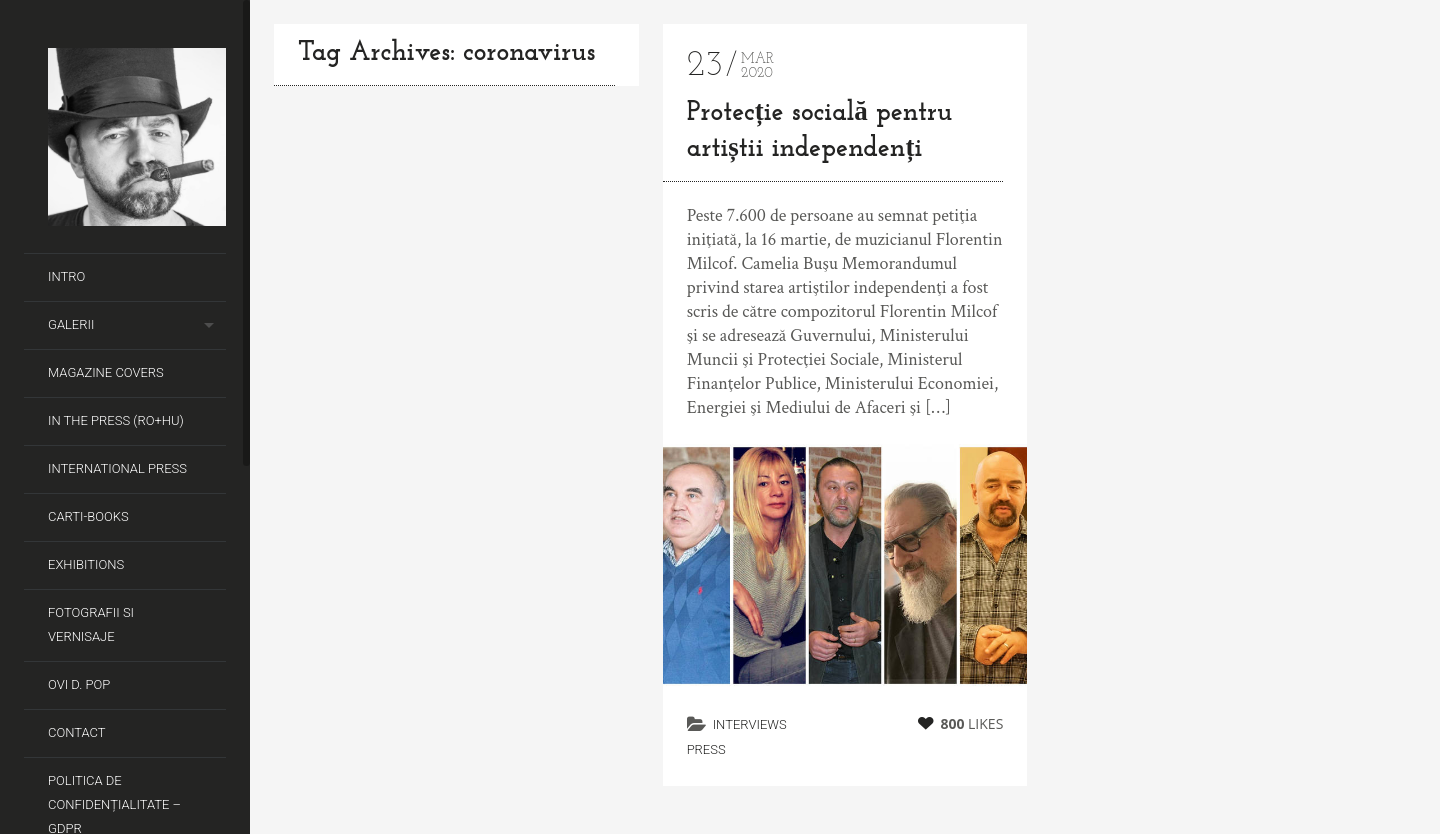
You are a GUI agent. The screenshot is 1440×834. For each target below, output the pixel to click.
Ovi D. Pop (79, 684)
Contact (77, 732)
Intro (66, 276)
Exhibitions (86, 564)
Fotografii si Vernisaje (91, 624)
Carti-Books (88, 516)
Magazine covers (106, 372)
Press (706, 749)
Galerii (71, 324)
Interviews (750, 724)
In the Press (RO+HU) (116, 420)
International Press (117, 468)
